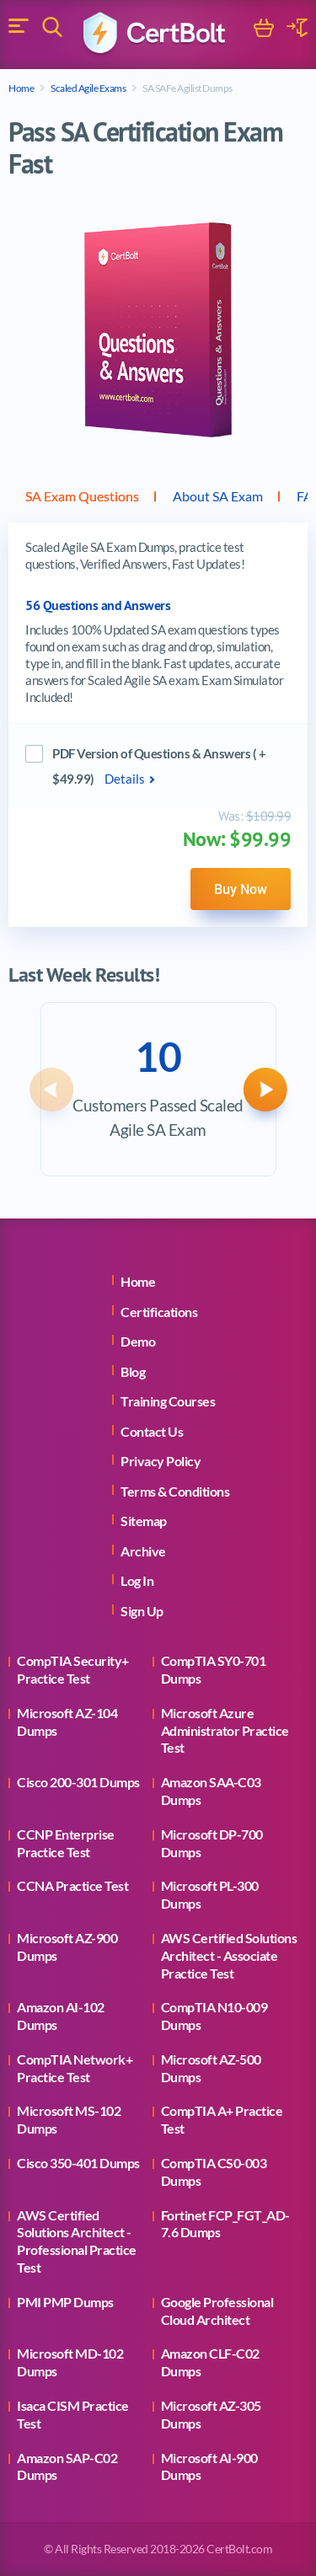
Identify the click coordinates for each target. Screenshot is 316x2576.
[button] (51, 1089)
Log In (137, 1580)
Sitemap (144, 1521)
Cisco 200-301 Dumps (78, 1782)
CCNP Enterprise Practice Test (66, 1843)
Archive (143, 1551)
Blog (133, 1371)
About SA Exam (218, 496)
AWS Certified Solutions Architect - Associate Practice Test (229, 1955)
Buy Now (240, 889)
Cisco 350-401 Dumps (78, 2163)
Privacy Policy (161, 1461)
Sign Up (142, 1611)
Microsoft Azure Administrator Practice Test (225, 1730)
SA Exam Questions (82, 496)
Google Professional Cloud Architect (217, 2310)
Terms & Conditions (175, 1491)
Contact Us (152, 1431)
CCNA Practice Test (72, 1885)
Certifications (159, 1312)
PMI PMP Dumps (65, 2302)
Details (124, 778)
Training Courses (168, 1401)
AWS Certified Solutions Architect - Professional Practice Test (77, 2241)
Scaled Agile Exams (88, 88)
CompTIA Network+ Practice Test (74, 2068)
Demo (138, 1341)
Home (21, 88)
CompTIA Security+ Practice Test (73, 1669)
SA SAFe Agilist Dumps (187, 88)
